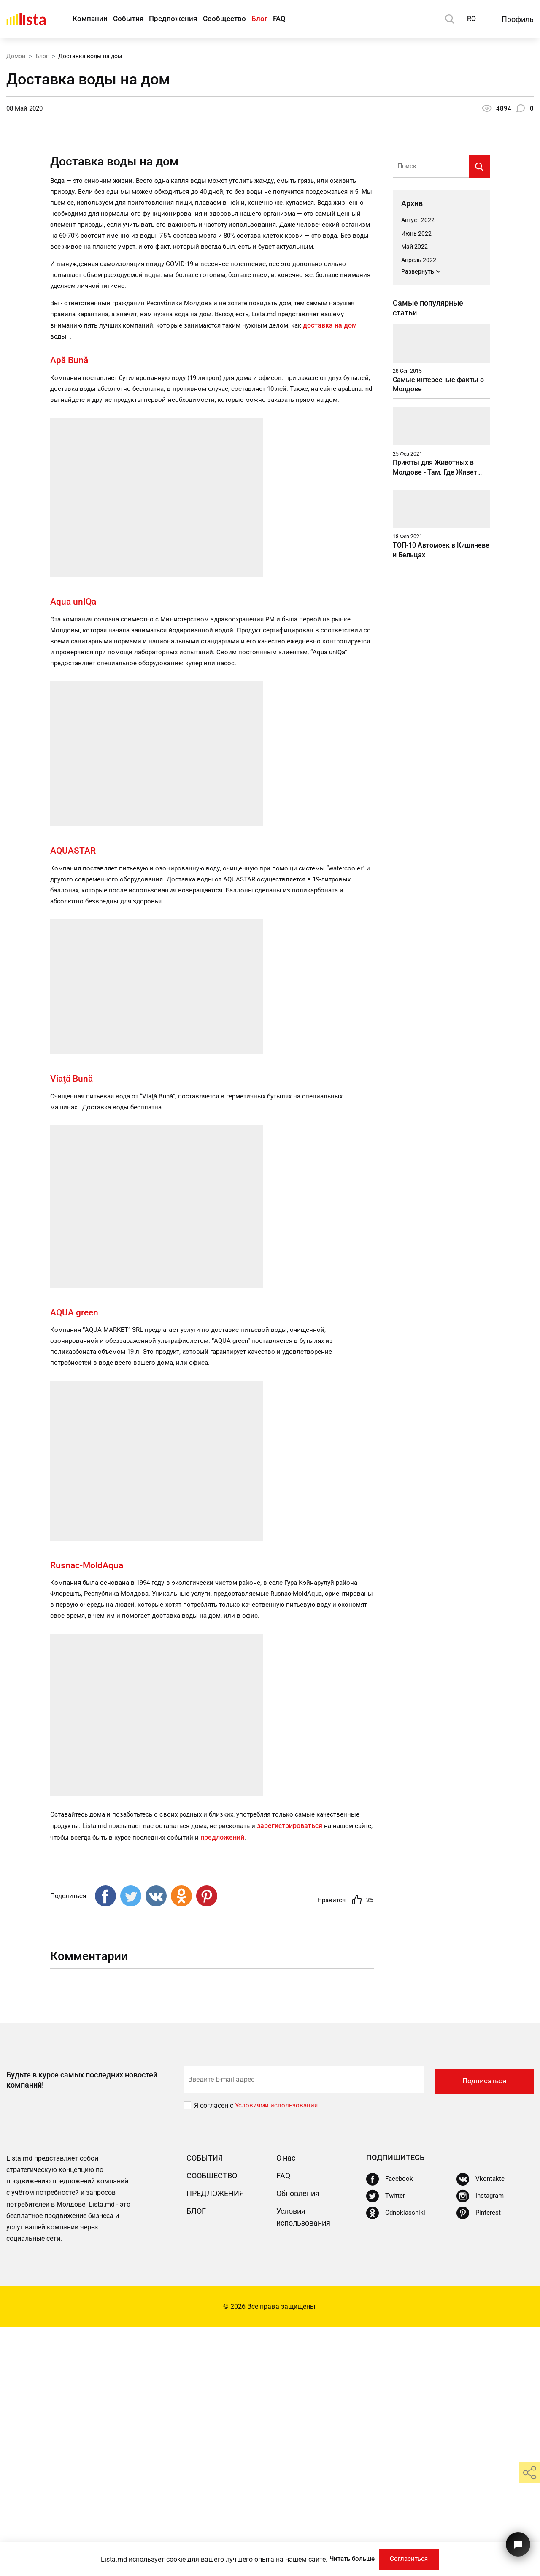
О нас (287, 2407)
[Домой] (26, 19)
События (133, 19)
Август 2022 (418, 429)
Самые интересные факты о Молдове (438, 609)
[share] (529, 2472)
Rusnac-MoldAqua (91, 1812)
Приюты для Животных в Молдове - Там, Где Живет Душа (435, 706)
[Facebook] (390, 2428)
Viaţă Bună (75, 1323)
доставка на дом (344, 552)
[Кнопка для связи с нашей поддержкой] (516, 2541)
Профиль (518, 19)
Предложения (182, 19)
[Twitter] (386, 2445)
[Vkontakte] (480, 2428)
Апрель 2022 (418, 469)
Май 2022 (414, 456)
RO (471, 19)
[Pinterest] (479, 2462)
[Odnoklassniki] (396, 2462)
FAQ (301, 19)
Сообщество (238, 19)
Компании (91, 19)
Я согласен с (214, 2355)
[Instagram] (481, 2445)
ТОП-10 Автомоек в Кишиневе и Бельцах (441, 803)
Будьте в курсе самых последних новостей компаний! (81, 2329)
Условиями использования (277, 2355)
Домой (15, 56)
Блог (277, 19)
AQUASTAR (79, 1093)
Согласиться (412, 2558)
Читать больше (348, 2558)
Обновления (301, 2443)
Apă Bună (70, 587)
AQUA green (78, 1558)
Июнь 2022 (416, 442)
